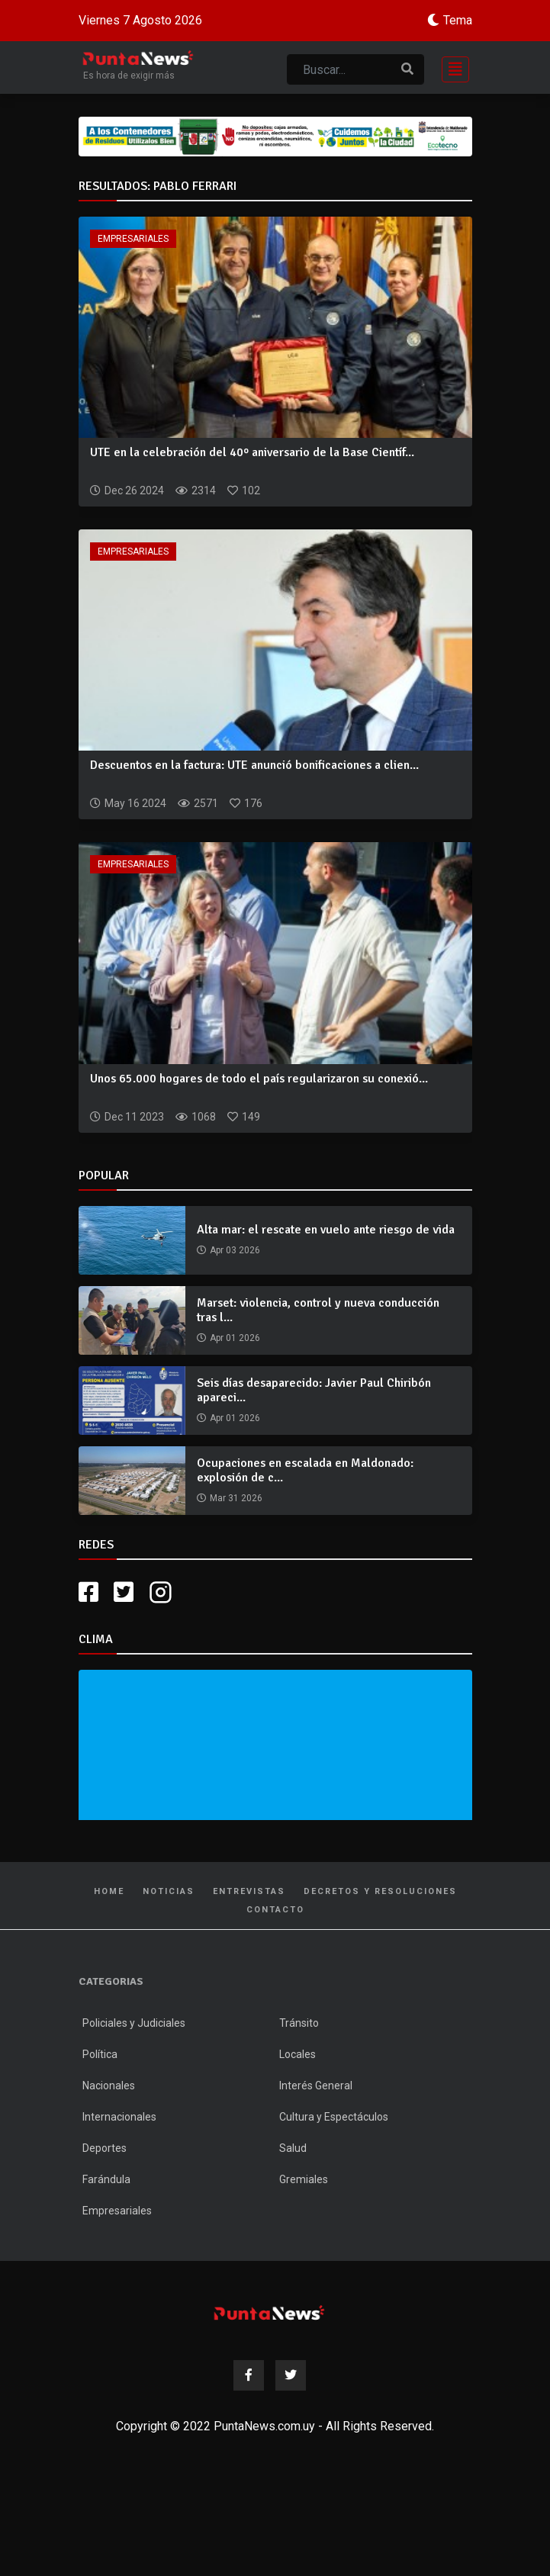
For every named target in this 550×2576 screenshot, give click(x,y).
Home (109, 1891)
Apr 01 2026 (235, 1338)
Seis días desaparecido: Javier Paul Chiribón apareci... (314, 1390)
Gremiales (303, 2179)
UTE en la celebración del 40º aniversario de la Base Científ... (252, 452)
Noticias (169, 1891)
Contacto (275, 1910)
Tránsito (299, 2023)
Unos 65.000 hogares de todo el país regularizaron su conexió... (259, 1078)
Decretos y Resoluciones (380, 1891)
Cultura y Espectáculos (333, 2117)
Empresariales (133, 238)
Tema (457, 20)
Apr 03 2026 (235, 1250)
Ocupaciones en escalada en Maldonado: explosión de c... (305, 1470)
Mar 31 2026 (236, 1498)
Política (99, 2054)
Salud (293, 2148)
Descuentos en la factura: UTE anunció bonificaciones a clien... (254, 765)
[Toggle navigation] (451, 67)
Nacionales (108, 2085)
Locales (297, 2054)
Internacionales (119, 2117)
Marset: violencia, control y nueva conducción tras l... (318, 1310)
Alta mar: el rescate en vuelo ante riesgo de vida (326, 1229)
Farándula (106, 2179)
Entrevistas (249, 1891)
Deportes (104, 2148)
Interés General (315, 2085)
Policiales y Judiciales (133, 2023)
